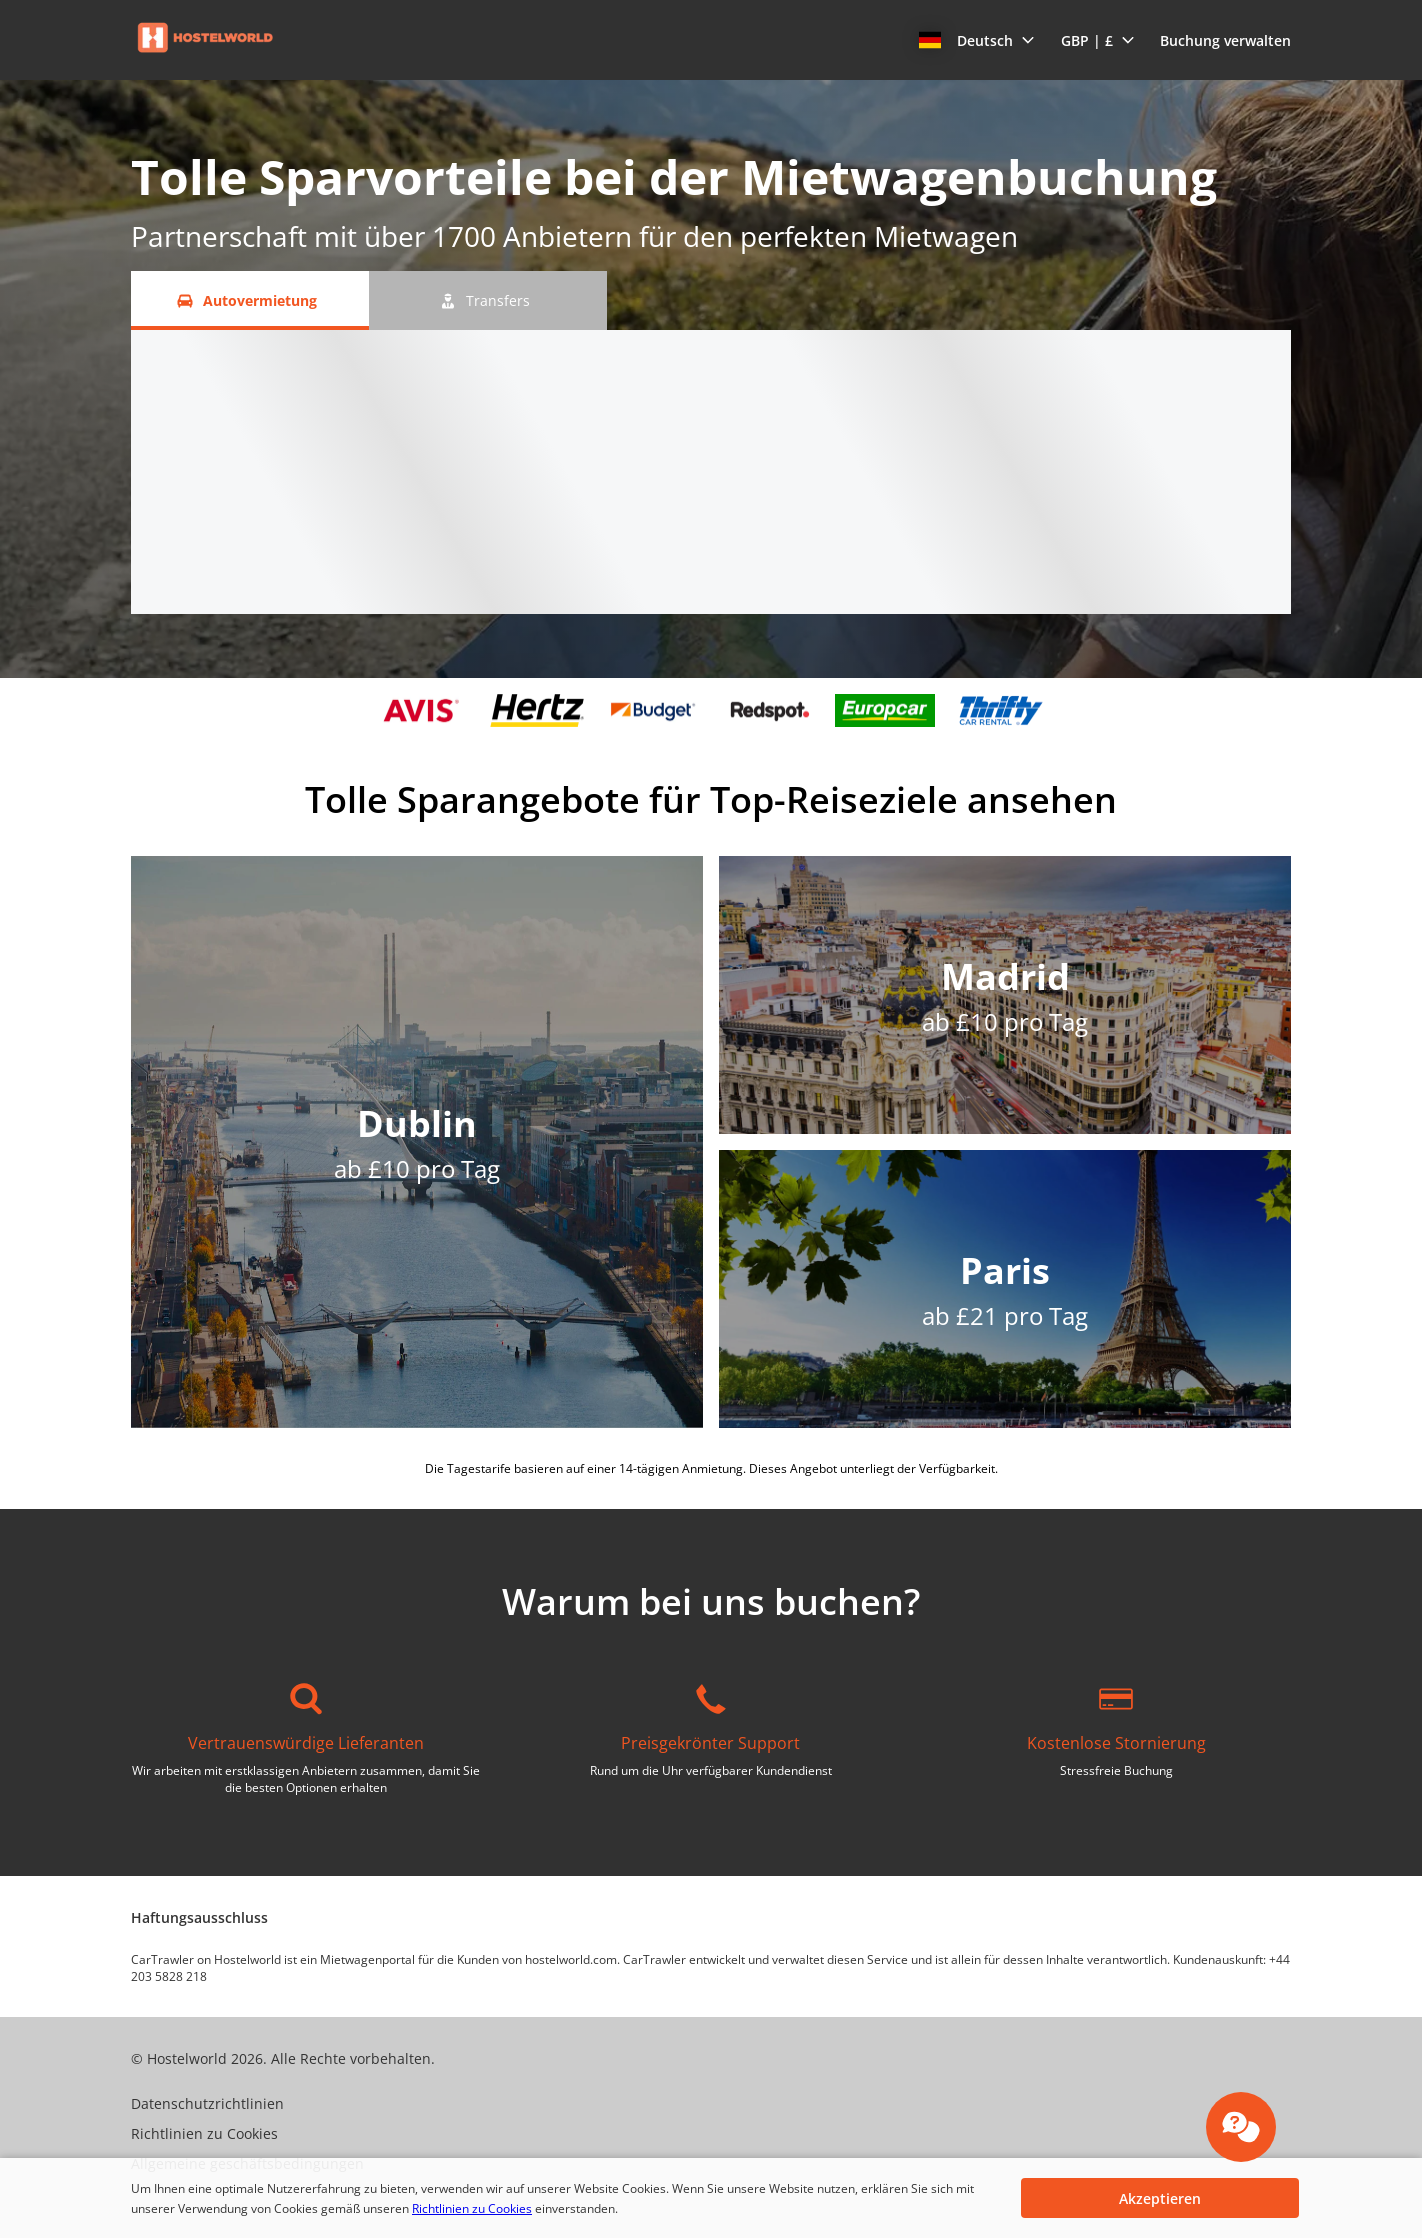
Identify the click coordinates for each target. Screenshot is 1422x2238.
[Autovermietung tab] (250, 300)
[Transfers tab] (488, 300)
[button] (977, 40)
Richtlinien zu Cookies (472, 2208)
